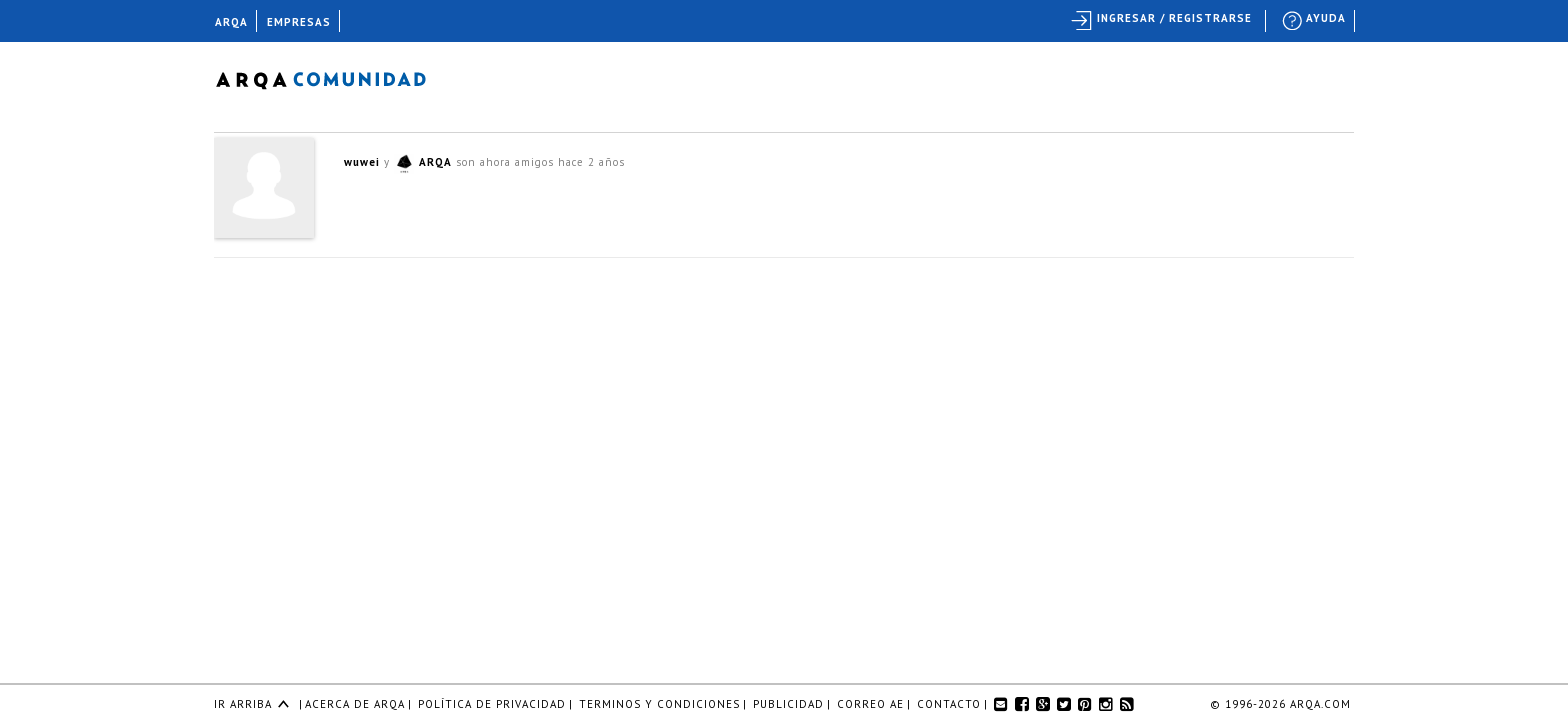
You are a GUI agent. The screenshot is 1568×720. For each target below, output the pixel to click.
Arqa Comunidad (336, 77)
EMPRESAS (299, 22)
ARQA (435, 162)
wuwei (362, 162)
